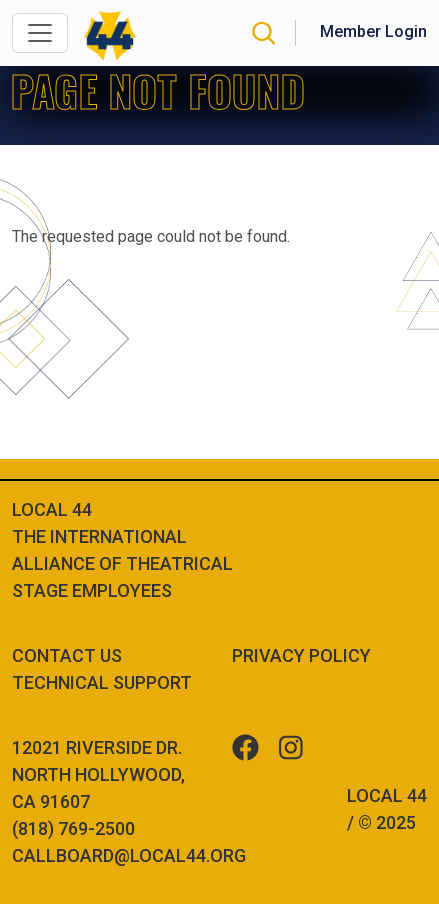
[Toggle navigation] (40, 33)
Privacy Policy (301, 655)
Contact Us (67, 655)
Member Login (373, 31)
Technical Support (102, 682)
